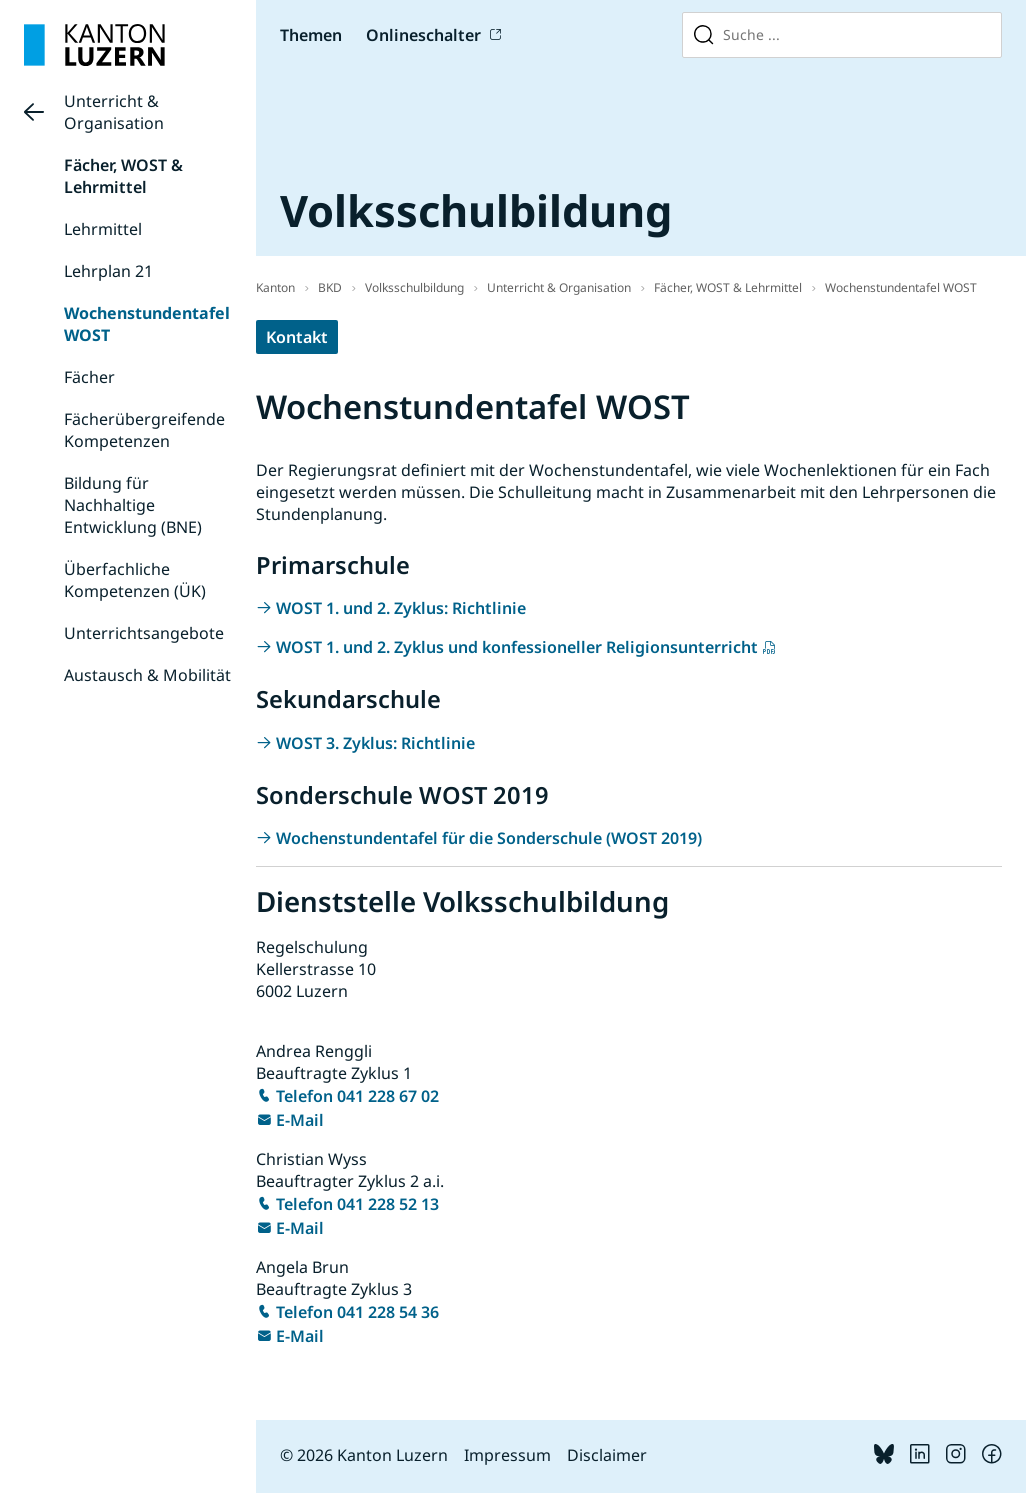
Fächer (89, 377)
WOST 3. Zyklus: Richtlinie (375, 743)
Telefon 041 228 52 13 (357, 1204)
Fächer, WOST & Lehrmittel (123, 176)
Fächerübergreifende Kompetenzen (144, 430)
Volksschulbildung (414, 287)
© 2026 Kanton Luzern (364, 1455)
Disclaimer (607, 1455)
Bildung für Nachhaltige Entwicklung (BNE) (133, 505)
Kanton (275, 287)
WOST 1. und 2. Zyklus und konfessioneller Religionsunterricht (517, 647)
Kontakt (297, 337)
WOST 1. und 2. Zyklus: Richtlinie (401, 608)
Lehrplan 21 (108, 271)
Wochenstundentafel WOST (901, 287)
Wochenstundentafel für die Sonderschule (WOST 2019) (489, 838)
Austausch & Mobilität (147, 675)
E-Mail (300, 1120)
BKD (330, 287)
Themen (311, 35)
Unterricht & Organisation (114, 112)
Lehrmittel (103, 229)
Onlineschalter (423, 35)
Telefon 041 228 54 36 (357, 1312)
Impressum (507, 1455)
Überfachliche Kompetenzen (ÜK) (135, 580)
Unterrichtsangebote (144, 633)
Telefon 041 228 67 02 (357, 1096)
